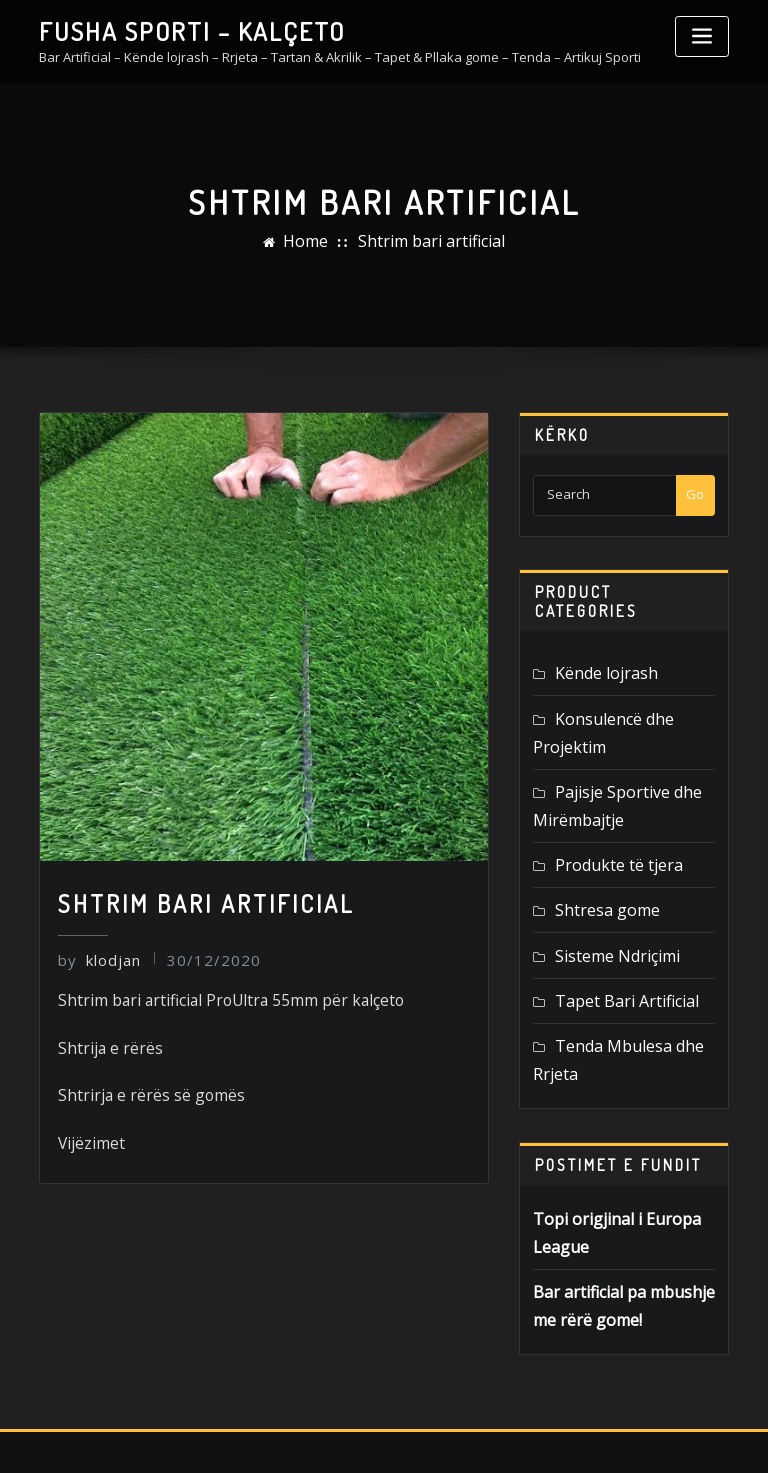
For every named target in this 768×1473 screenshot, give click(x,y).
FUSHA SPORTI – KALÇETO (166, 28)
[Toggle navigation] (702, 36)
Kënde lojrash (597, 669)
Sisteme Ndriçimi (605, 897)
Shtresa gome (597, 856)
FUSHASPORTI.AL (376, 1436)
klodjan (94, 956)
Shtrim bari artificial (426, 241)
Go (695, 493)
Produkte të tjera (606, 815)
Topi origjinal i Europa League (622, 1142)
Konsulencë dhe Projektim (634, 710)
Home (321, 241)
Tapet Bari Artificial (611, 938)
